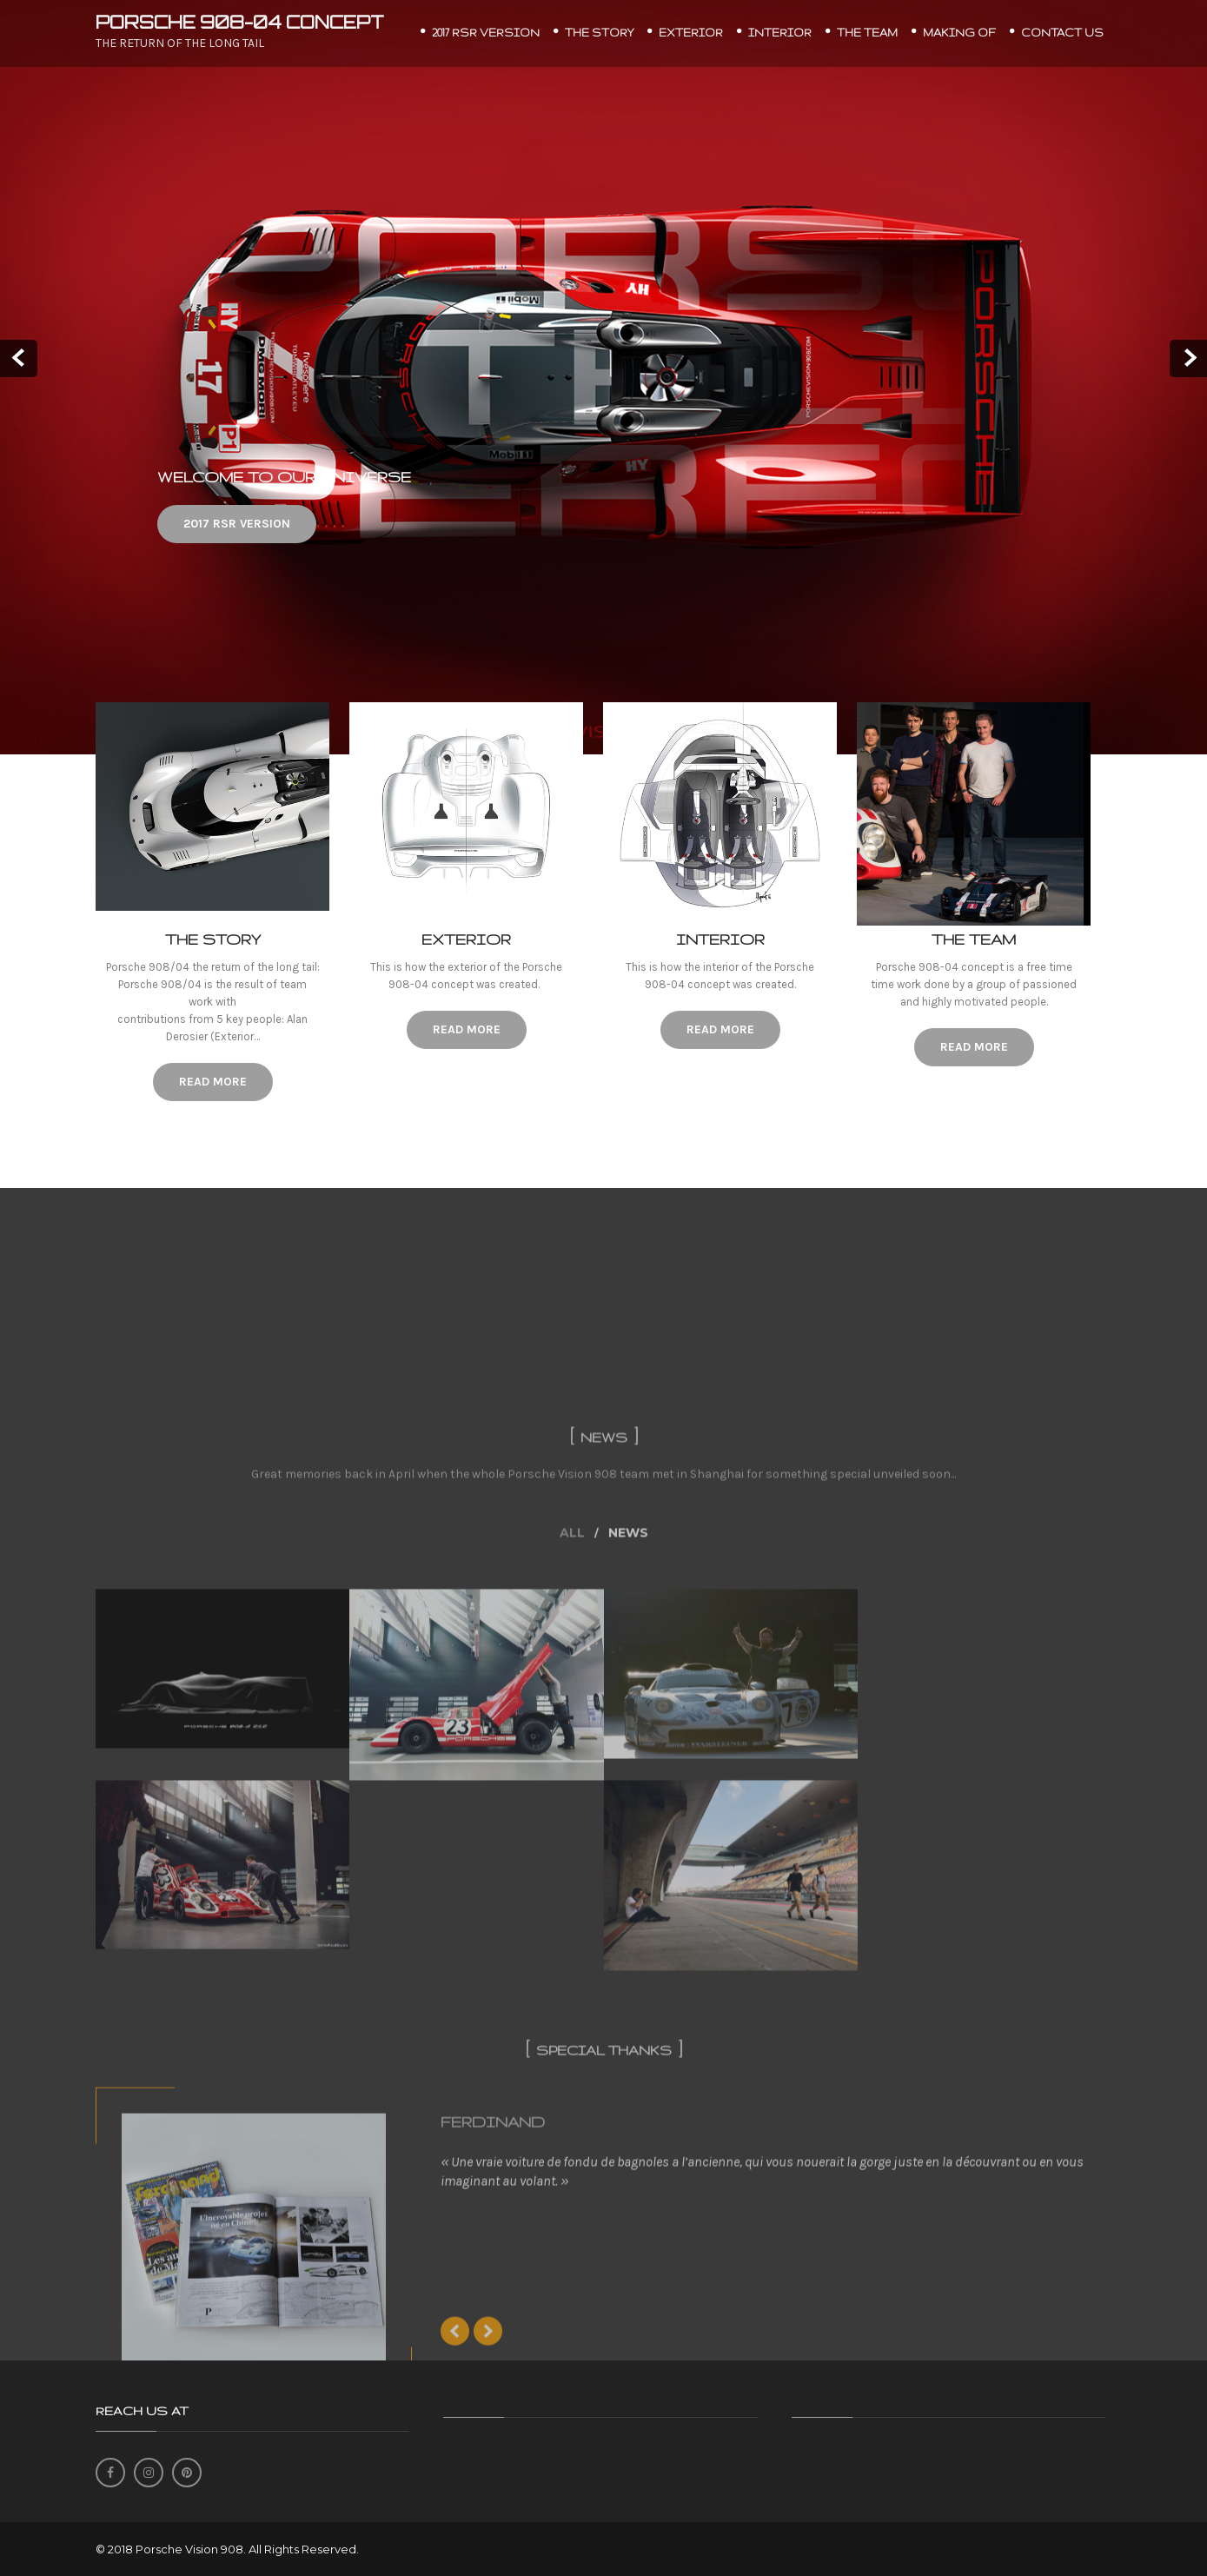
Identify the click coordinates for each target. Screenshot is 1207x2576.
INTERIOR (780, 32)
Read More (212, 1081)
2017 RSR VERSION (486, 32)
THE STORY (599, 32)
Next (1188, 358)
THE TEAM (867, 32)
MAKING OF (959, 32)
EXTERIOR (691, 32)
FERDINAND (493, 2351)
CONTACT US (1062, 32)
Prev (18, 358)
